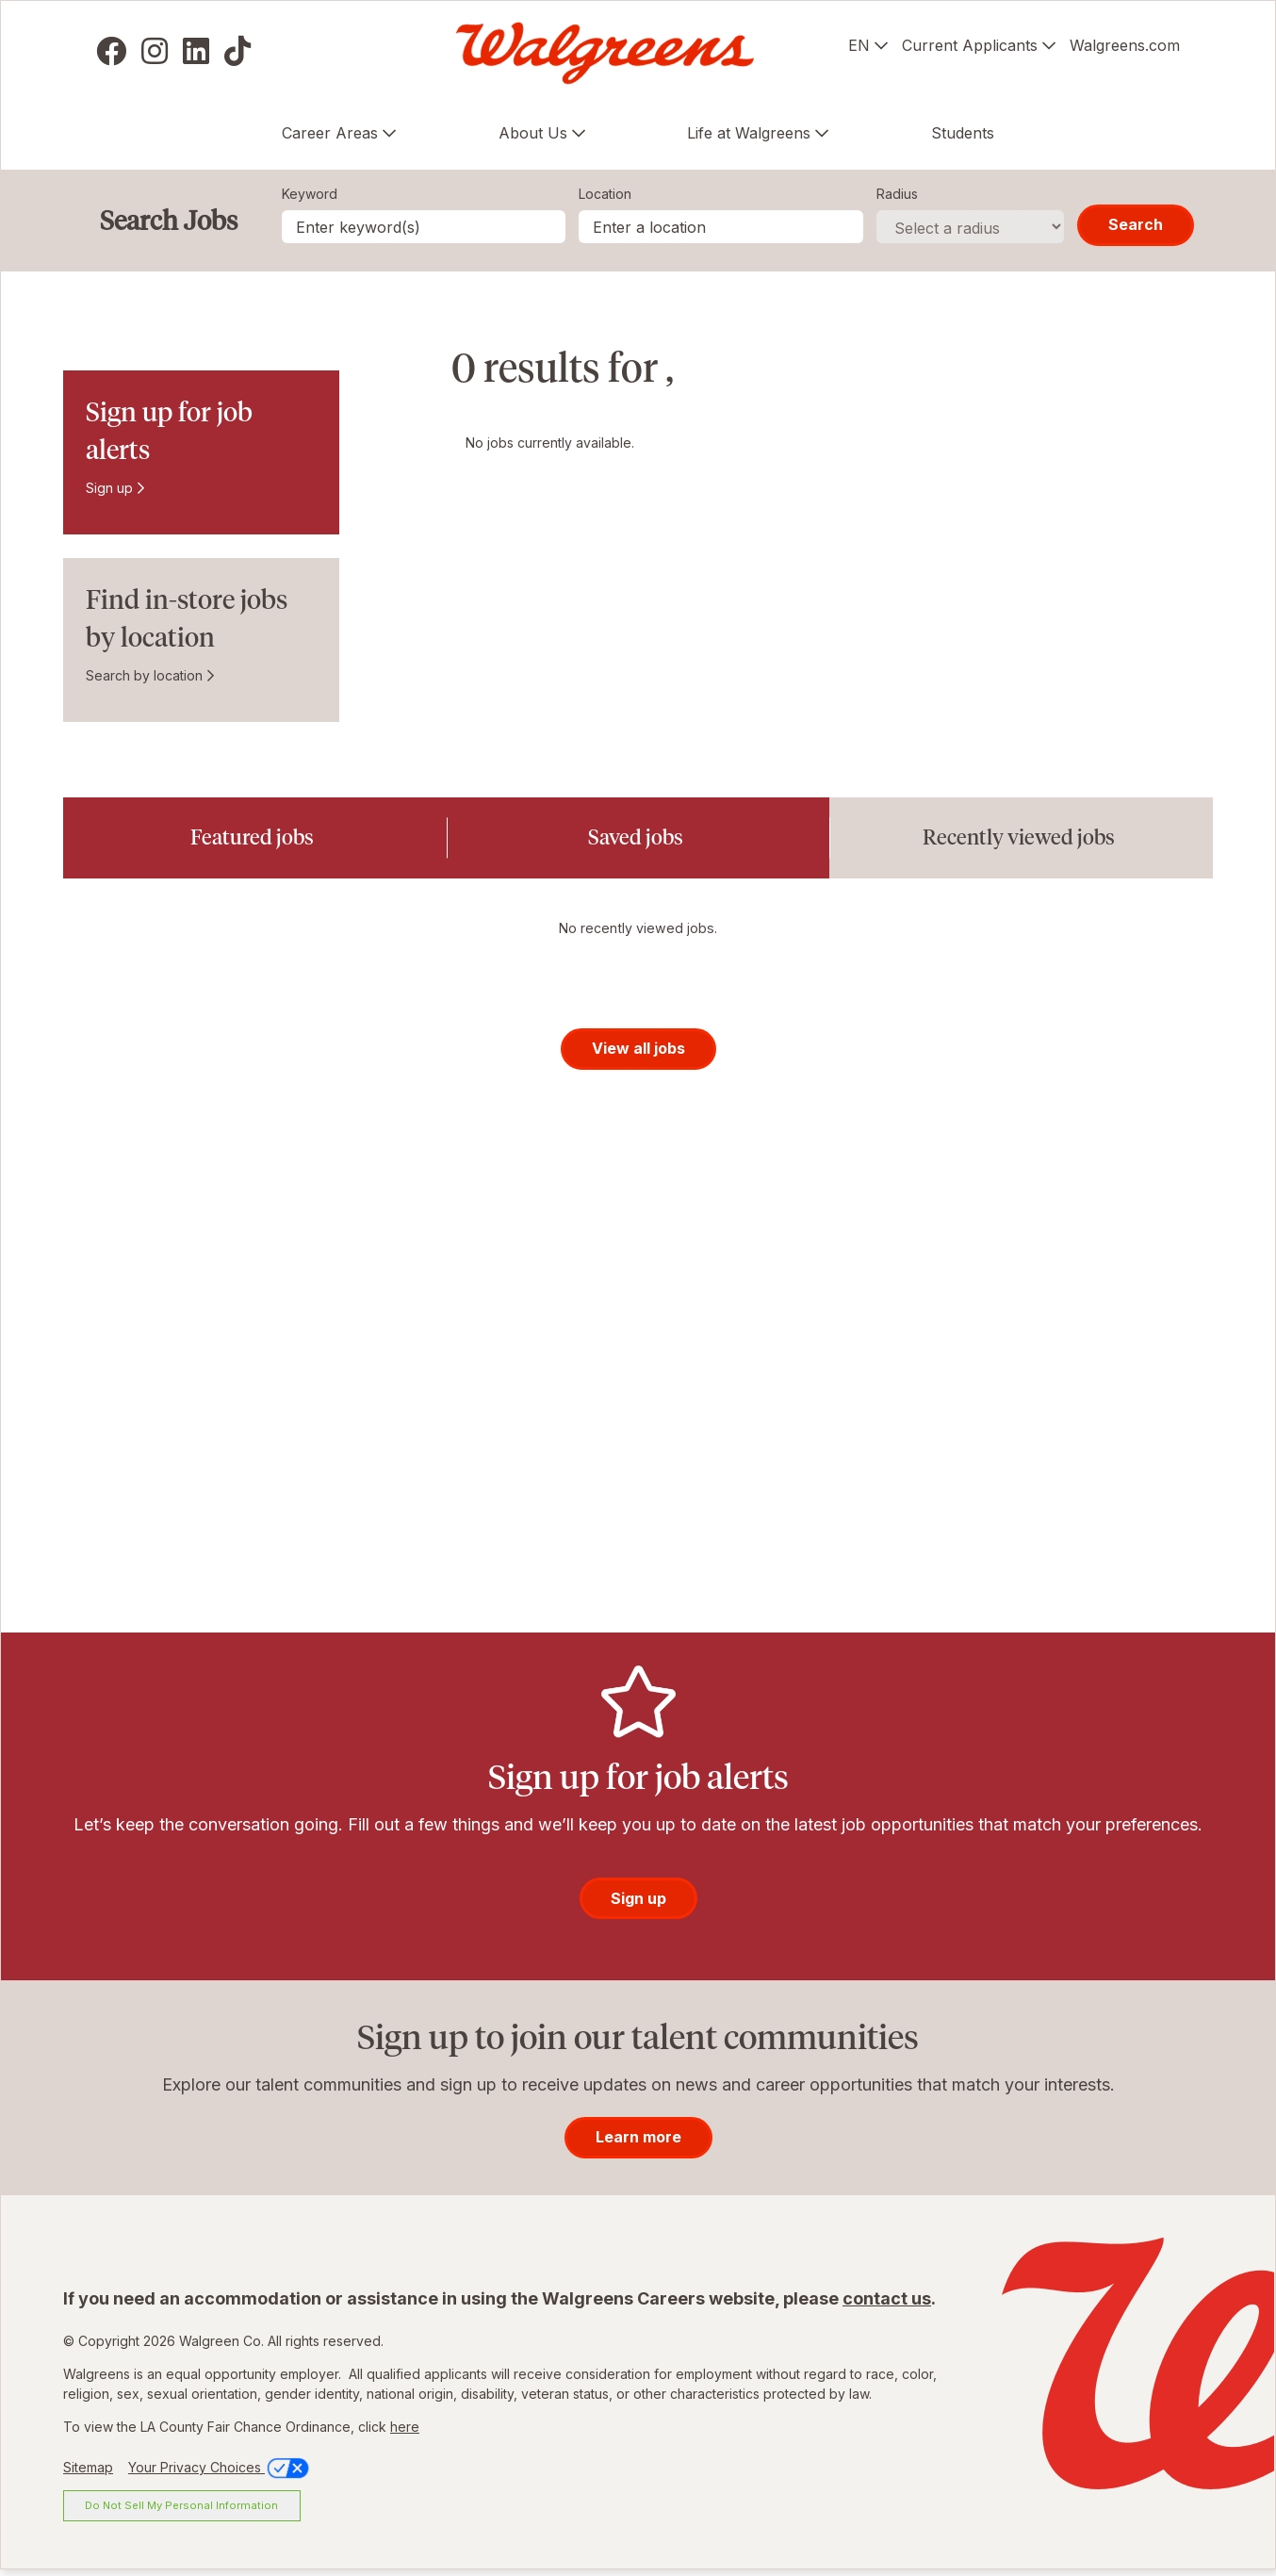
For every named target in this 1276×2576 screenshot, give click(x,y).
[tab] (255, 837)
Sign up (109, 488)
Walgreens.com (1125, 45)
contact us (886, 2304)
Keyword (309, 194)
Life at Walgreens (748, 132)
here (404, 2432)
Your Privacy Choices (220, 2473)
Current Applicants (970, 45)
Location (605, 194)
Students (962, 132)
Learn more (638, 2142)
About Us (533, 132)
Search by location (144, 675)
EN (859, 45)
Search (1135, 224)
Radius (897, 194)
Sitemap (88, 2473)
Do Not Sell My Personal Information (181, 2511)
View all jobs (638, 1053)
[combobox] (721, 226)
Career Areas (330, 132)
